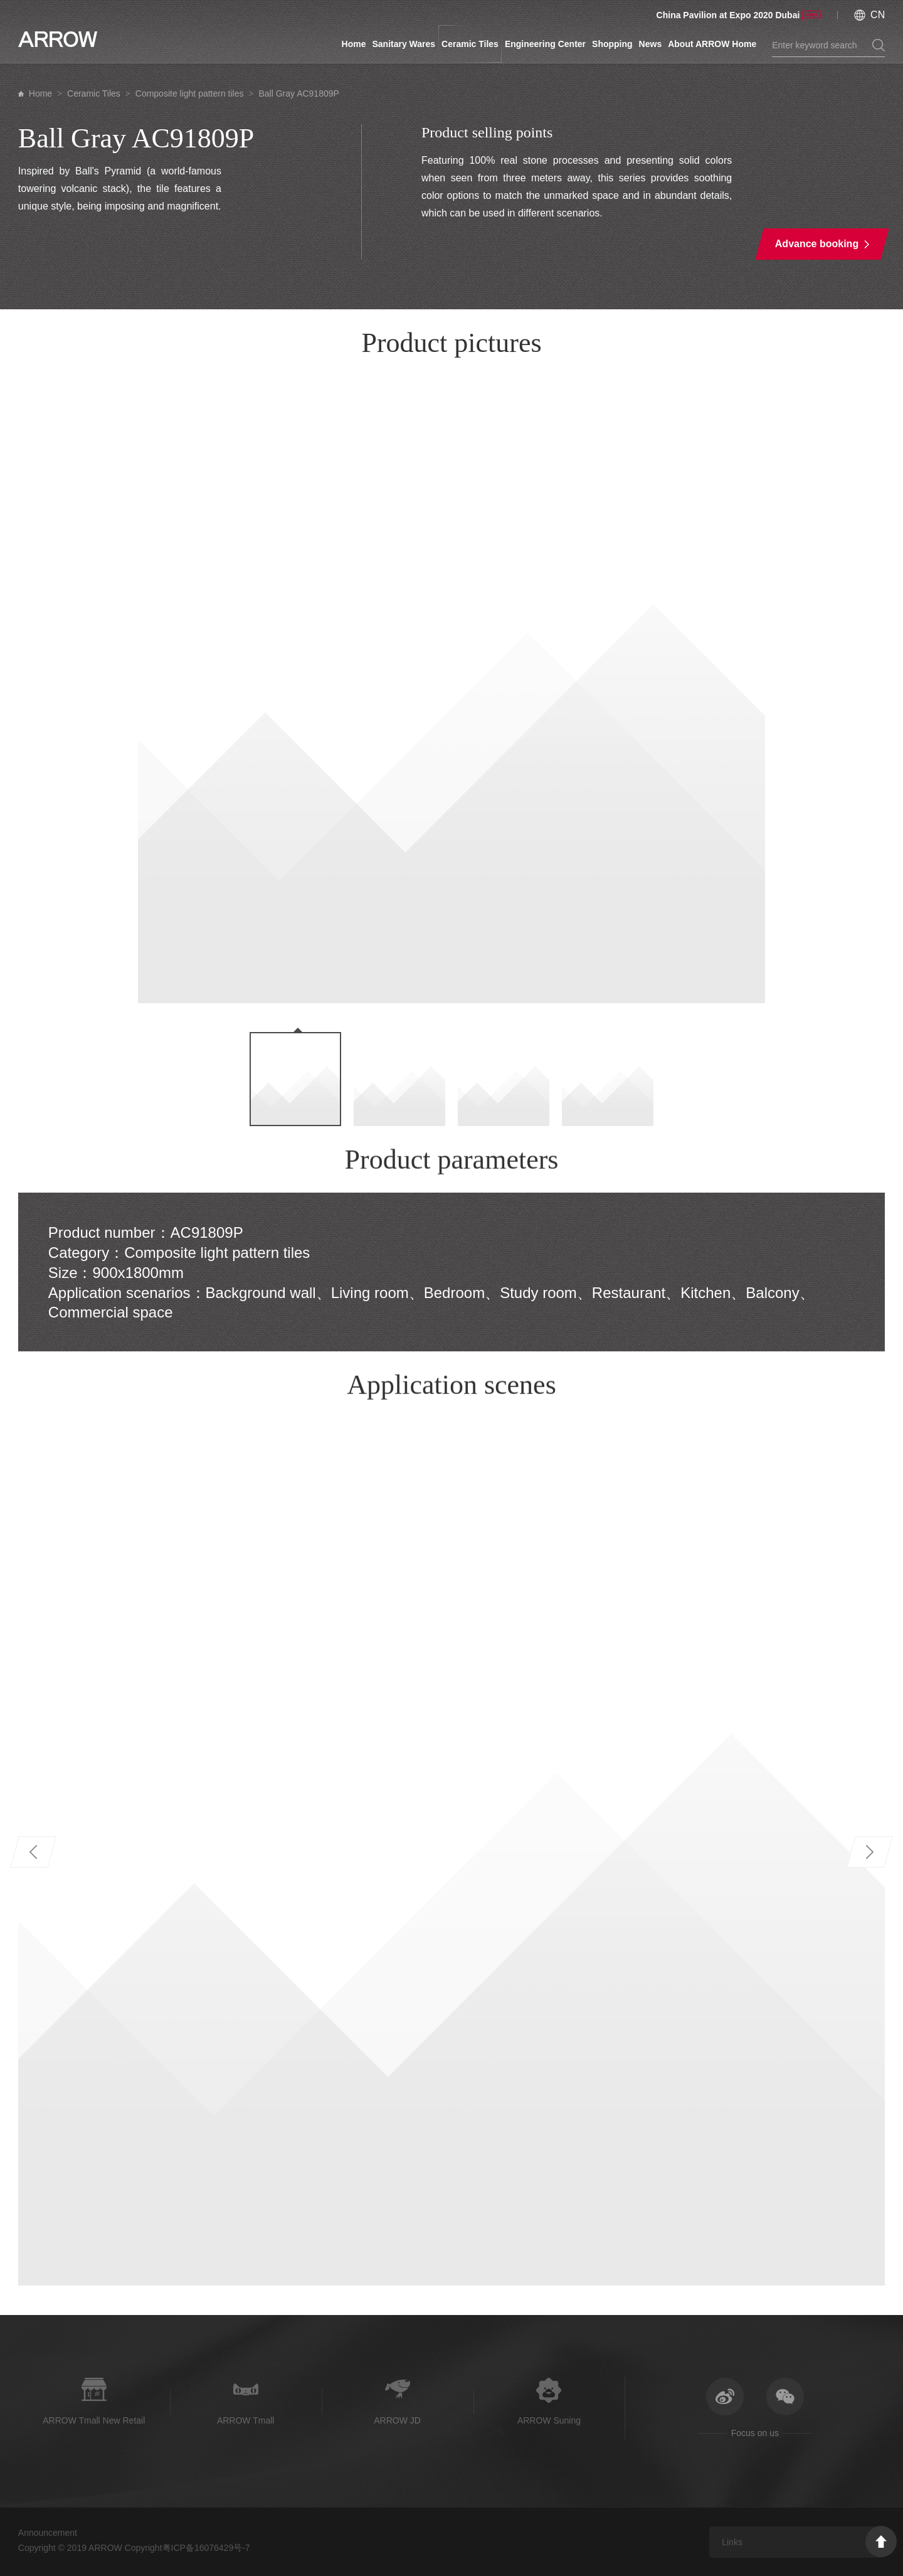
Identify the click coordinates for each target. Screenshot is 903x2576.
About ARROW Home (712, 44)
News (650, 44)
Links (732, 2542)
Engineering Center (545, 44)
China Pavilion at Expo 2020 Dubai (728, 15)
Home (354, 44)
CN (877, 14)
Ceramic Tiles (470, 44)
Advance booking (816, 243)
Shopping (612, 44)
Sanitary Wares (403, 44)
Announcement (47, 2533)
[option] (451, 689)
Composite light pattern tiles (189, 93)
